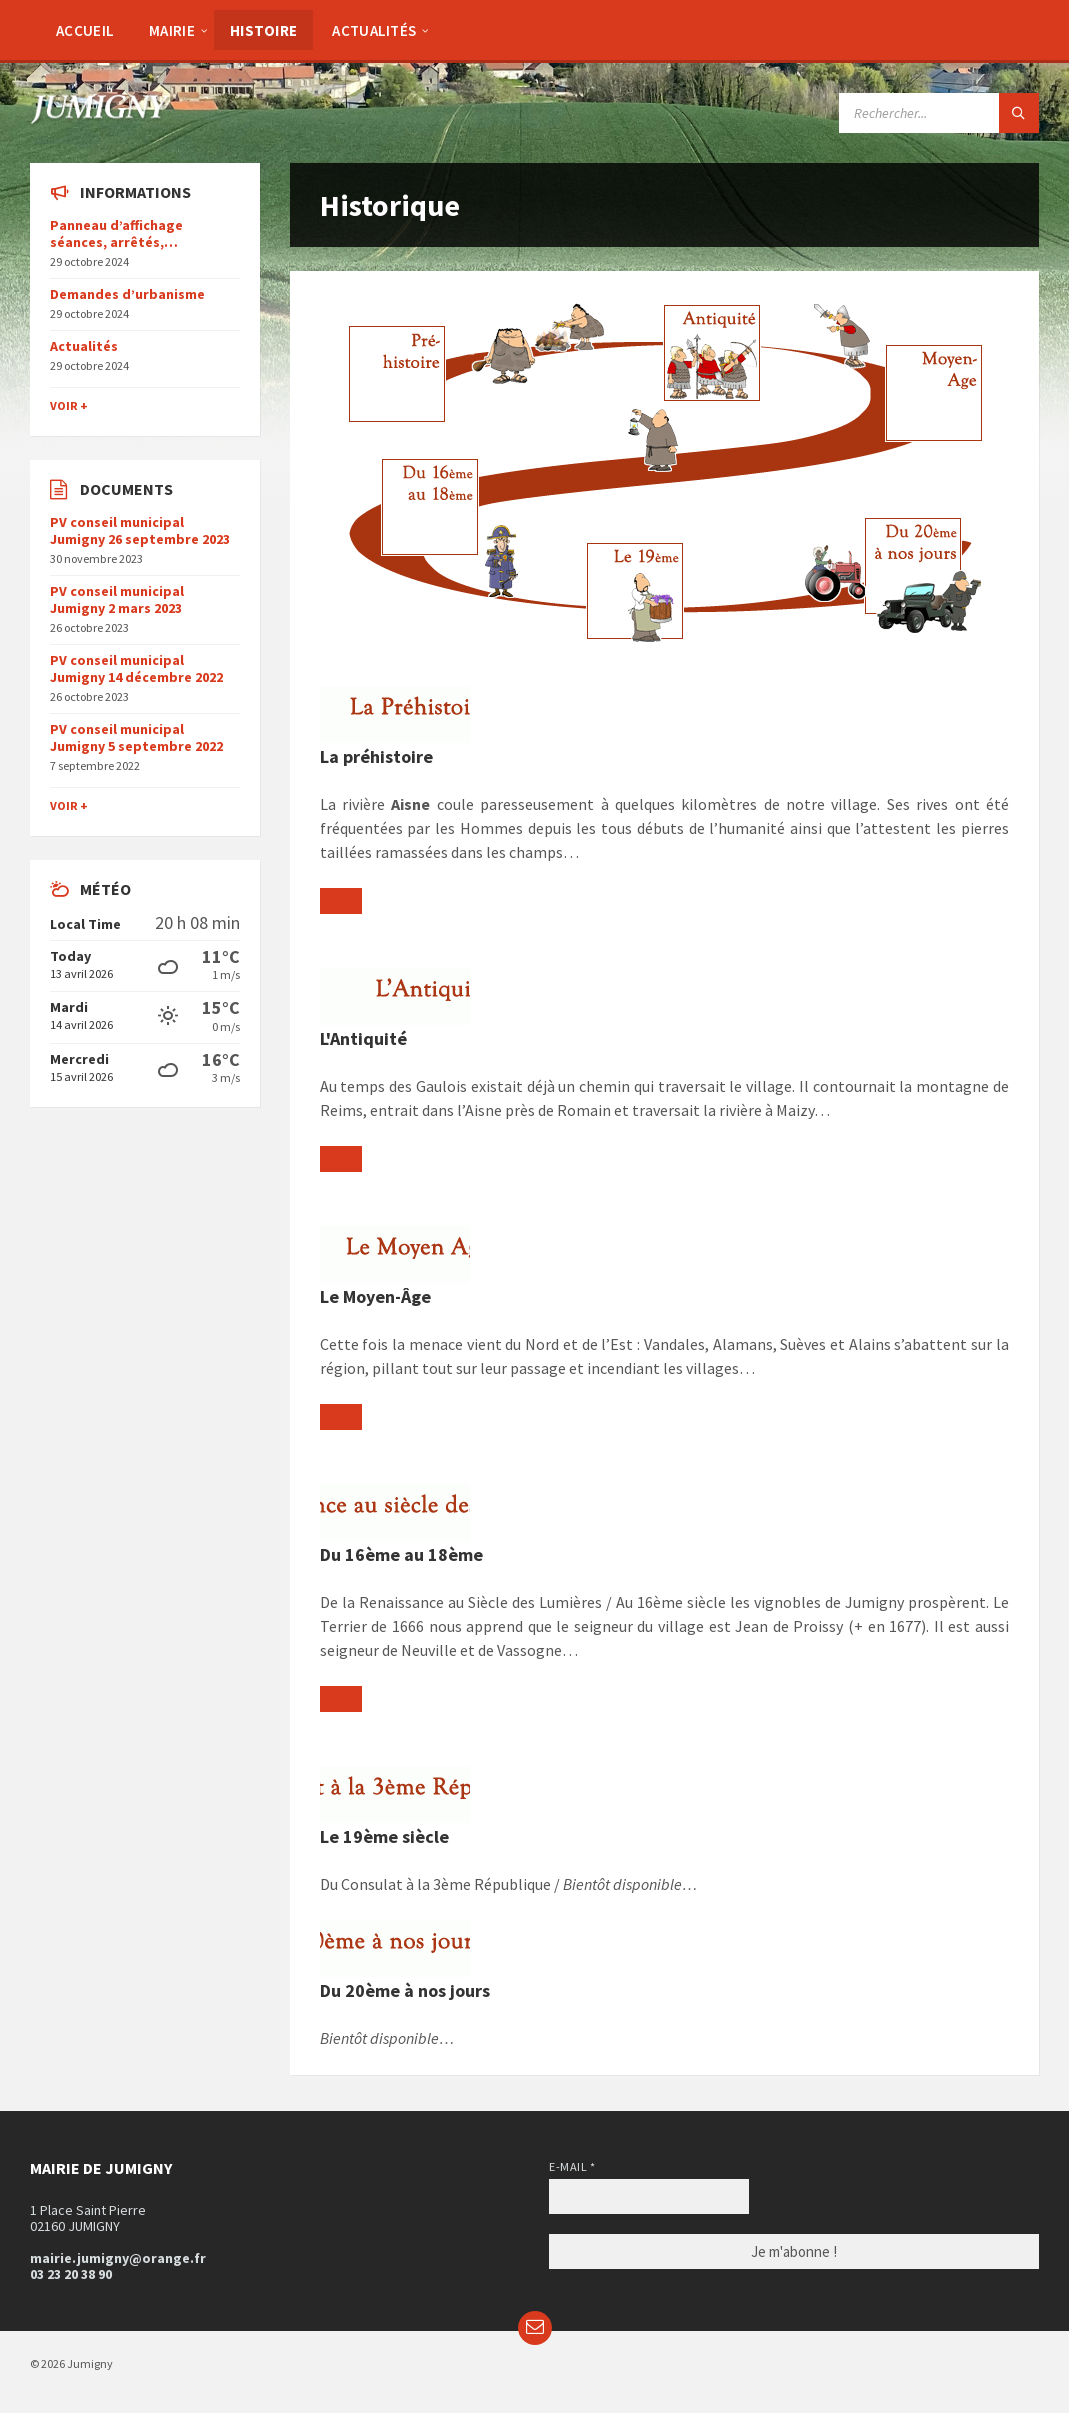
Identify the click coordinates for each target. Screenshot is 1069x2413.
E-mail (572, 2166)
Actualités (84, 346)
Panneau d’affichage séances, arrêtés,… (116, 233)
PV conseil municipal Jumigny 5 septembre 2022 (136, 737)
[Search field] (939, 113)
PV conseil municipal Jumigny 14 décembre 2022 (136, 668)
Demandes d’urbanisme (127, 294)
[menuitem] (85, 30)
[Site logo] (100, 118)
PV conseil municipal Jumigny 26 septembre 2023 (140, 530)
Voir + (69, 405)
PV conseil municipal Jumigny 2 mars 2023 (117, 599)
